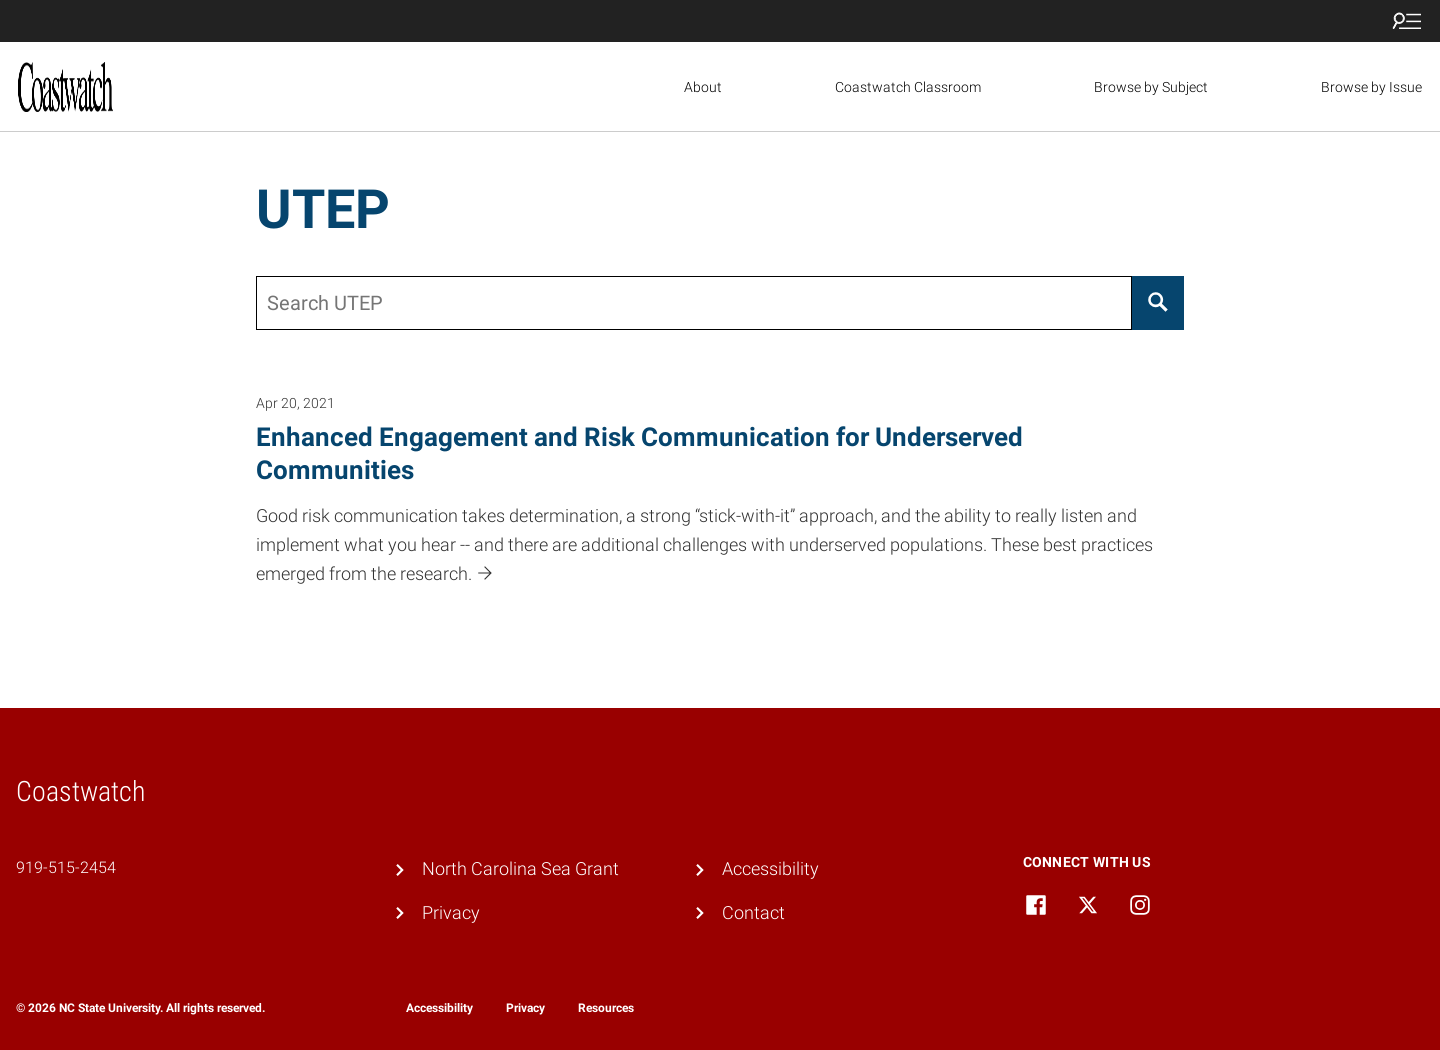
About (703, 87)
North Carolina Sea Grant (520, 868)
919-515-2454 (66, 867)
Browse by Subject (1151, 87)
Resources (606, 1008)
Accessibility (770, 868)
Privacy (451, 912)
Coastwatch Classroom (908, 87)
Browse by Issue (1371, 87)
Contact (753, 912)
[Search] (1158, 303)
